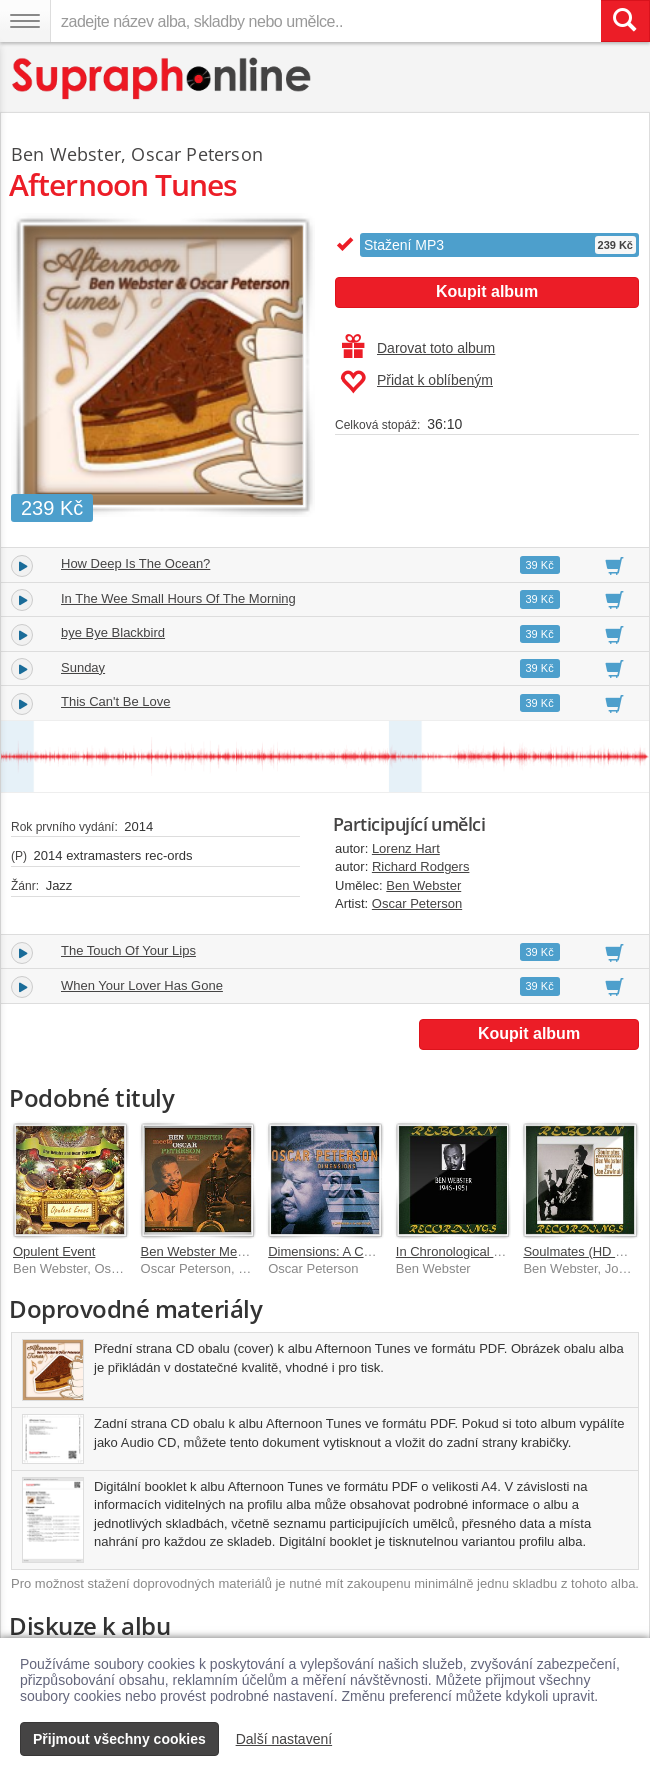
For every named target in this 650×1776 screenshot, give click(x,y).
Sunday (83, 667)
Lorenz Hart (406, 848)
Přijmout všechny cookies (119, 1739)
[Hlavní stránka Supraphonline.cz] (162, 78)
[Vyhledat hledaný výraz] (625, 21)
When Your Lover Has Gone (142, 985)
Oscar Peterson (417, 903)
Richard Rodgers (421, 866)
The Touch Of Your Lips (128, 950)
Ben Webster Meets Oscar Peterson (245, 1251)
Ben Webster (423, 885)
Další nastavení (284, 1739)
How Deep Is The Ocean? (135, 563)
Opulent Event (54, 1251)
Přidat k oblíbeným (416, 382)
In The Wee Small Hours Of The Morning (178, 598)
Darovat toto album (418, 348)
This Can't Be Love (115, 701)
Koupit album (487, 291)
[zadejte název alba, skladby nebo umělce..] (325, 21)
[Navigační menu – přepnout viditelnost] (25, 21)
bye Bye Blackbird (113, 632)
